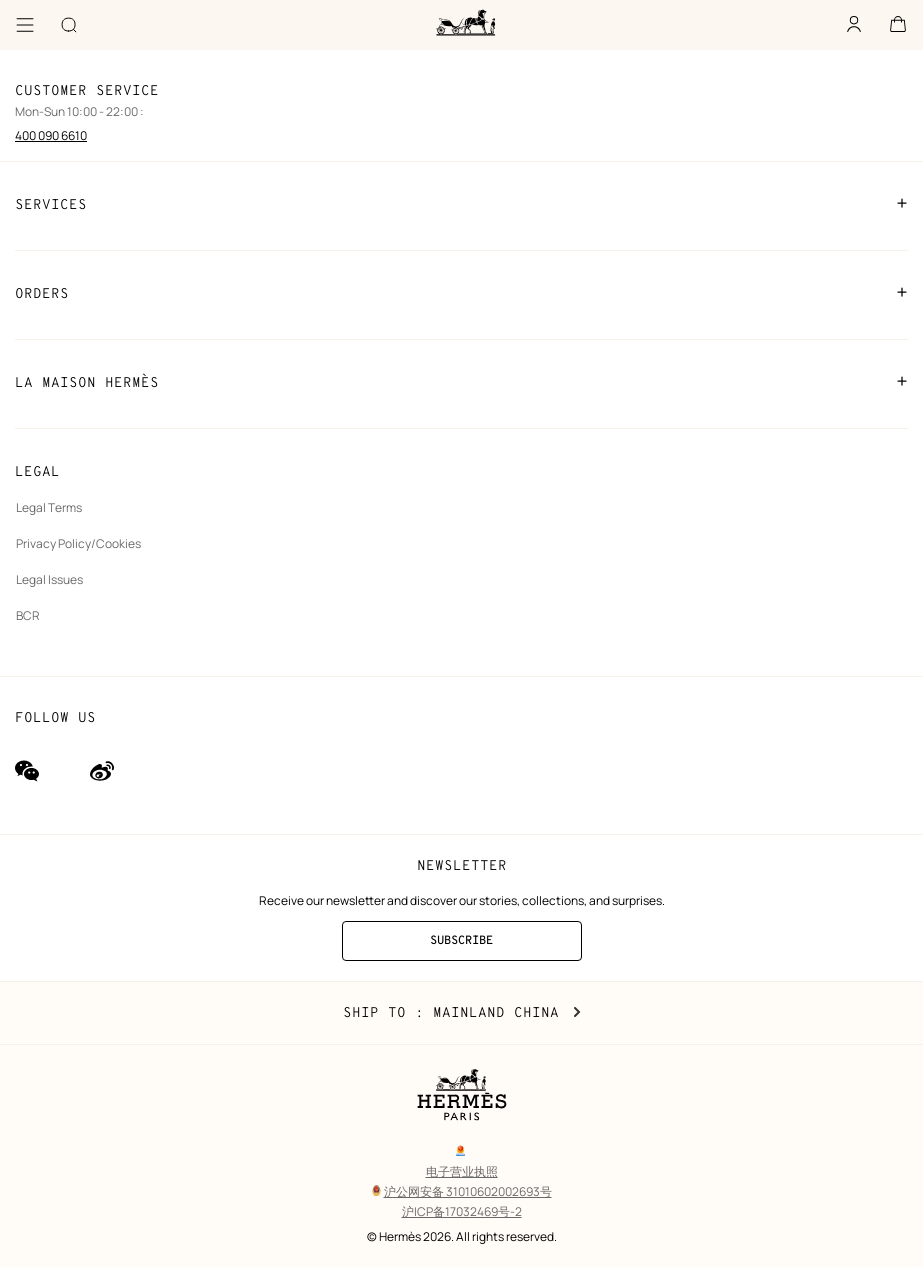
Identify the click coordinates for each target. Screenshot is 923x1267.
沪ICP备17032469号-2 (462, 1211)
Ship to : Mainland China (462, 1013)
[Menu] (25, 25)
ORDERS (461, 293)
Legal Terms (49, 507)
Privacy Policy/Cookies (78, 543)
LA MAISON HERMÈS (461, 382)
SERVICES (461, 204)
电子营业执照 (462, 1171)
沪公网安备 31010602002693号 (462, 1191)
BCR (28, 615)
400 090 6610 (51, 135)
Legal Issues (49, 579)
